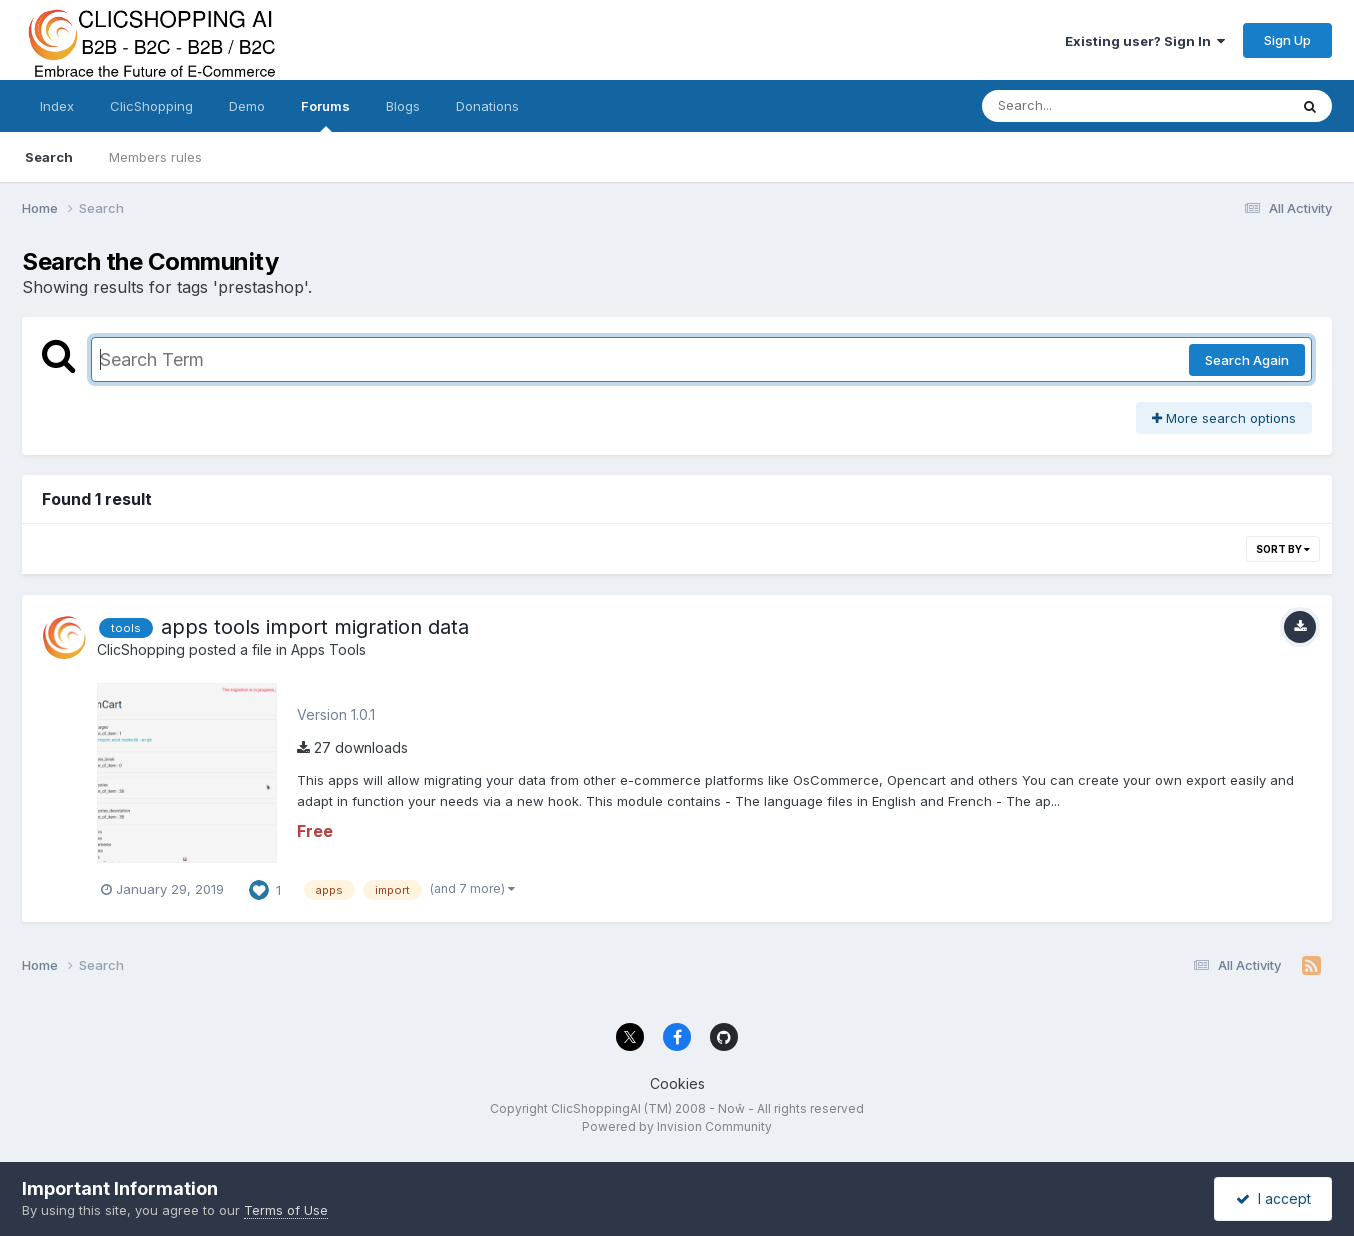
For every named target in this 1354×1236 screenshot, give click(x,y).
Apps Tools (328, 649)
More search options (1224, 418)
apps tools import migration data (315, 627)
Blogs (403, 106)
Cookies (677, 1083)
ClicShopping (151, 106)
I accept (1273, 1198)
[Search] (1080, 106)
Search (49, 157)
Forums (325, 115)
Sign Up (1287, 40)
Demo (247, 106)
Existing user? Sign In (1145, 41)
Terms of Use (286, 1210)
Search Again (1247, 360)
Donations (487, 106)
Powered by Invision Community (677, 1126)
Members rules (155, 157)
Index (57, 106)
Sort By (1283, 549)
